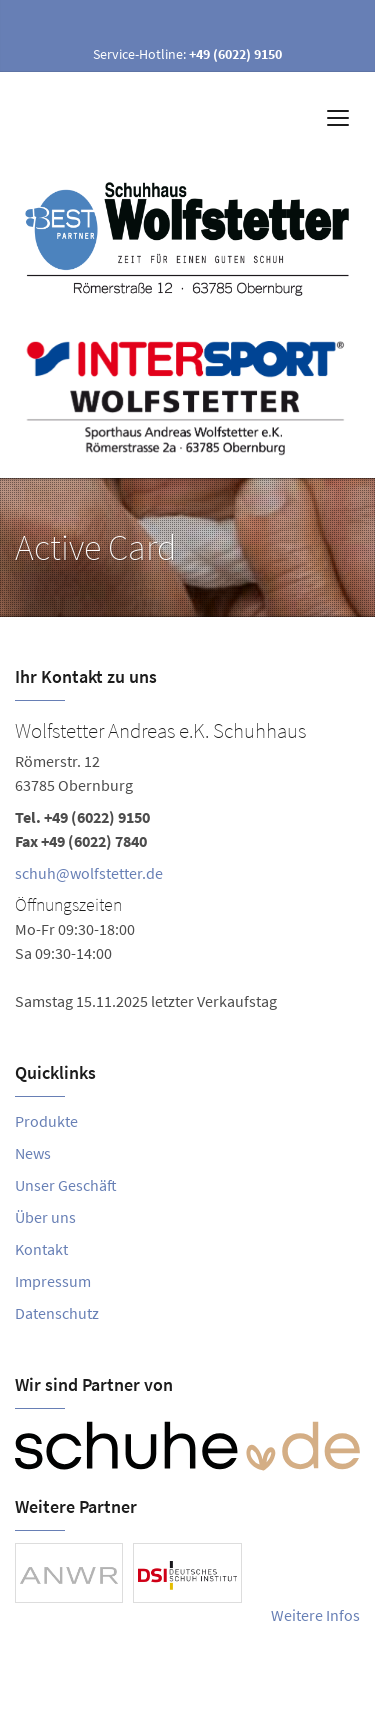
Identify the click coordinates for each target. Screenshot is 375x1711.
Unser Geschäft (66, 1185)
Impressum (53, 1281)
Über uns (45, 1217)
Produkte (46, 1121)
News (33, 1153)
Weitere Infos (315, 1615)
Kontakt (41, 1249)
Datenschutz (57, 1313)
